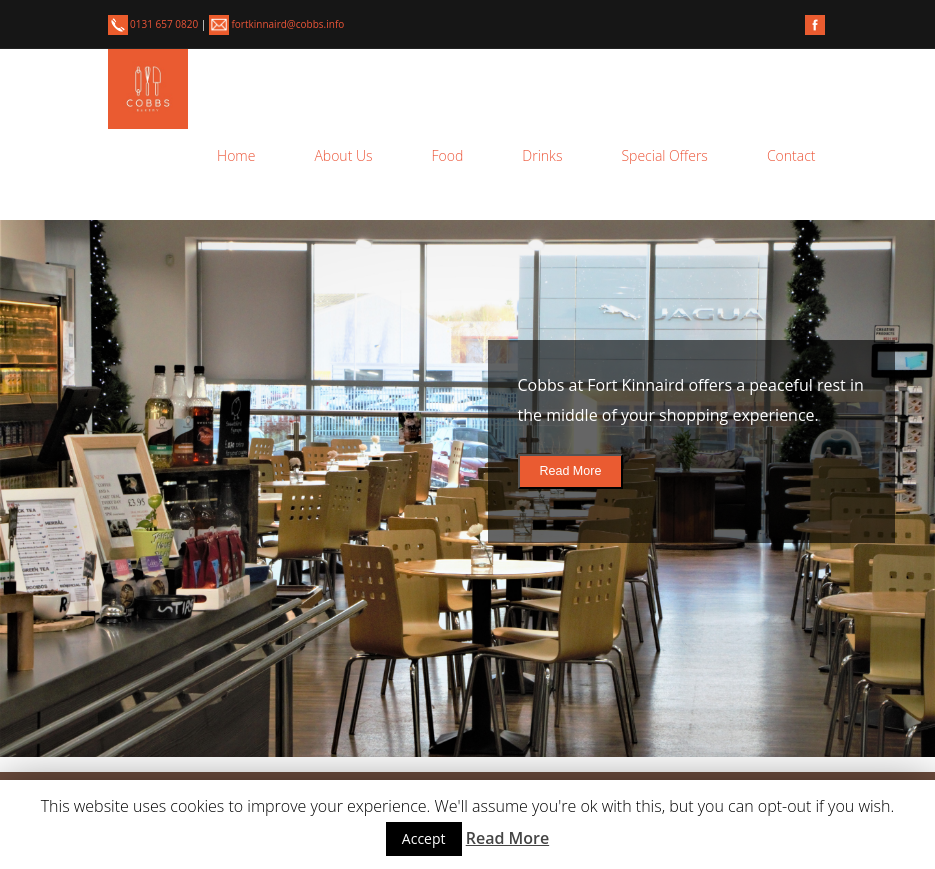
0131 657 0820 (154, 24)
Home (236, 155)
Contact (791, 155)
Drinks (542, 155)
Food (448, 155)
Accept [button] (424, 838)
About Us (343, 155)
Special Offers (664, 155)
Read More (571, 471)
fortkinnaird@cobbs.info (276, 24)
